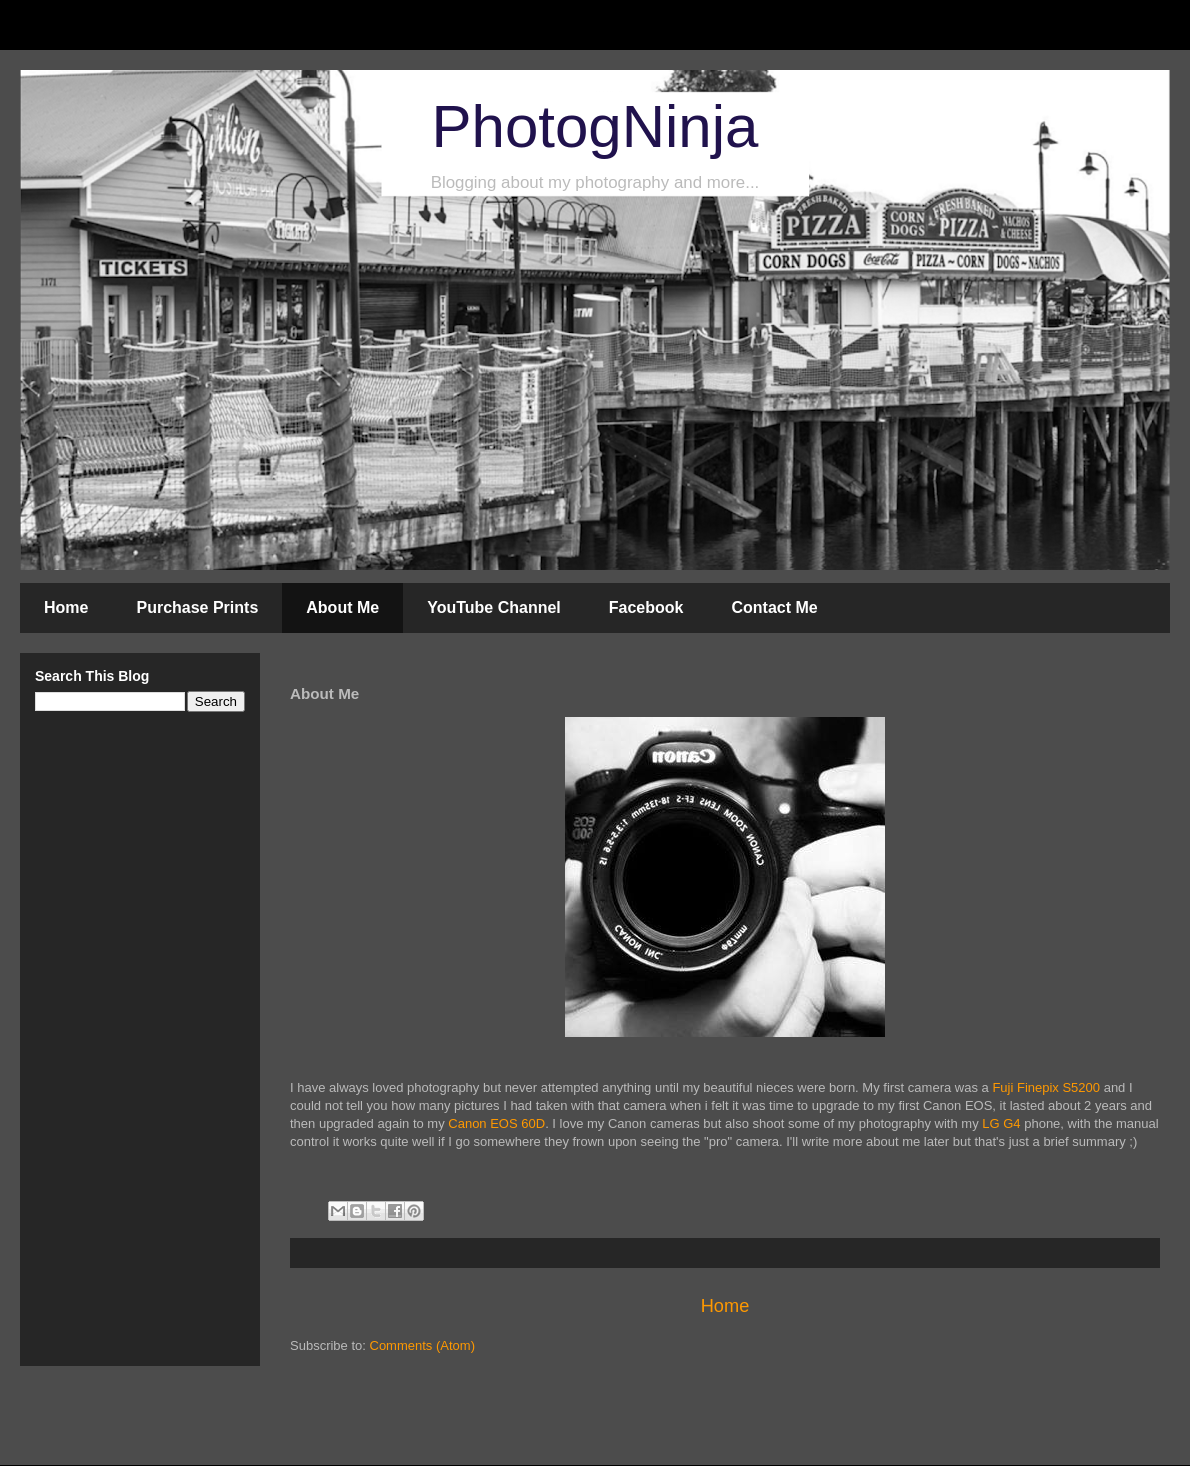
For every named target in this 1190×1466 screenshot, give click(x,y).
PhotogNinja (595, 126)
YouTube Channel (494, 607)
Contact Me (774, 607)
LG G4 (1001, 1123)
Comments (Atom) (422, 1345)
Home (66, 607)
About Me (342, 607)
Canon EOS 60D (496, 1123)
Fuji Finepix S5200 (1046, 1087)
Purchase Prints (197, 607)
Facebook (646, 607)
